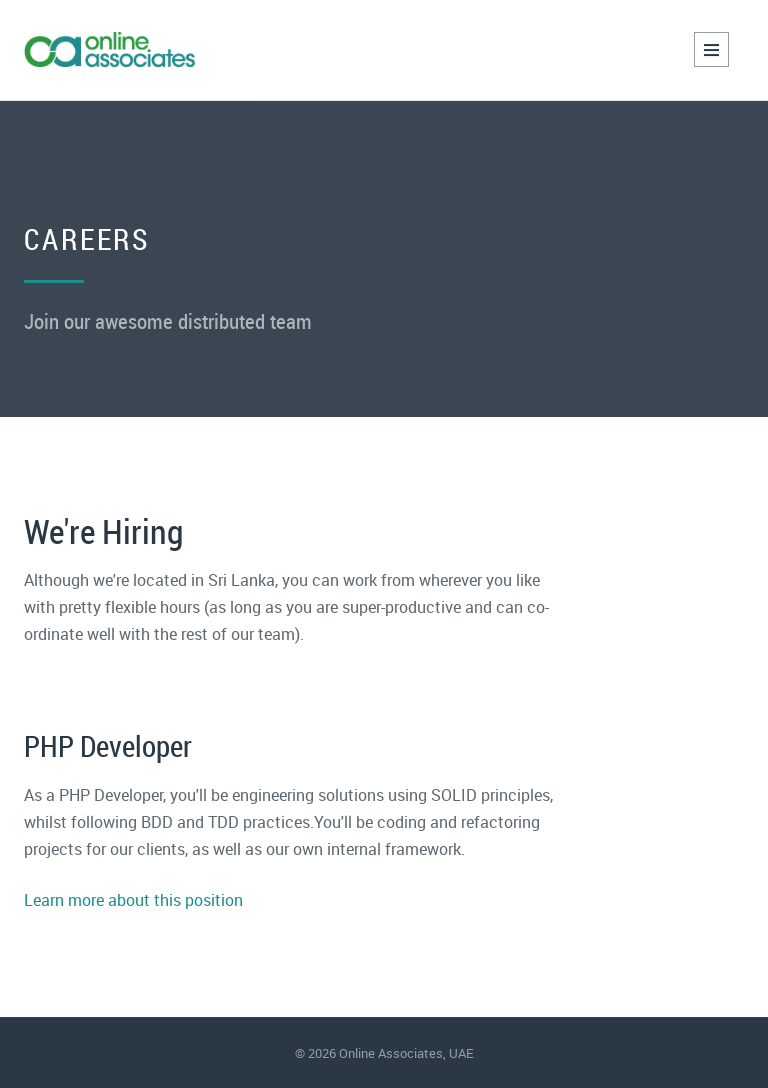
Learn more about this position (133, 900)
